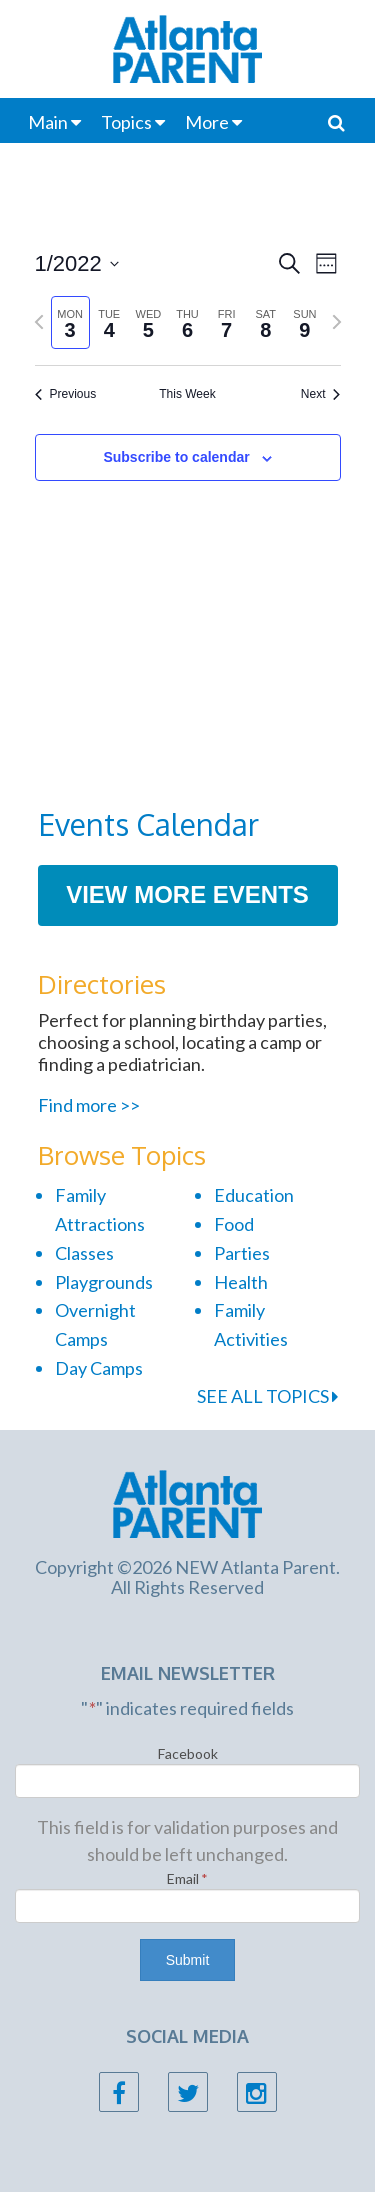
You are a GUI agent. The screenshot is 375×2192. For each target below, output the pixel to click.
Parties (242, 1253)
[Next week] (337, 322)
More (207, 122)
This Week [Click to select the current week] (187, 394)
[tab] (70, 322)
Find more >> (89, 1105)
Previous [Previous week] (66, 394)
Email (187, 1878)
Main (48, 122)
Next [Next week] (321, 394)
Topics (126, 122)
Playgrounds (104, 1282)
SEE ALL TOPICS (267, 1396)
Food (234, 1224)
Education (254, 1195)
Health (241, 1282)
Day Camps (99, 1368)
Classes (84, 1253)
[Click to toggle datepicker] (77, 263)
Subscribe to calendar (176, 457)
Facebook (188, 1753)
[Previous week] (39, 322)
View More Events (187, 894)
